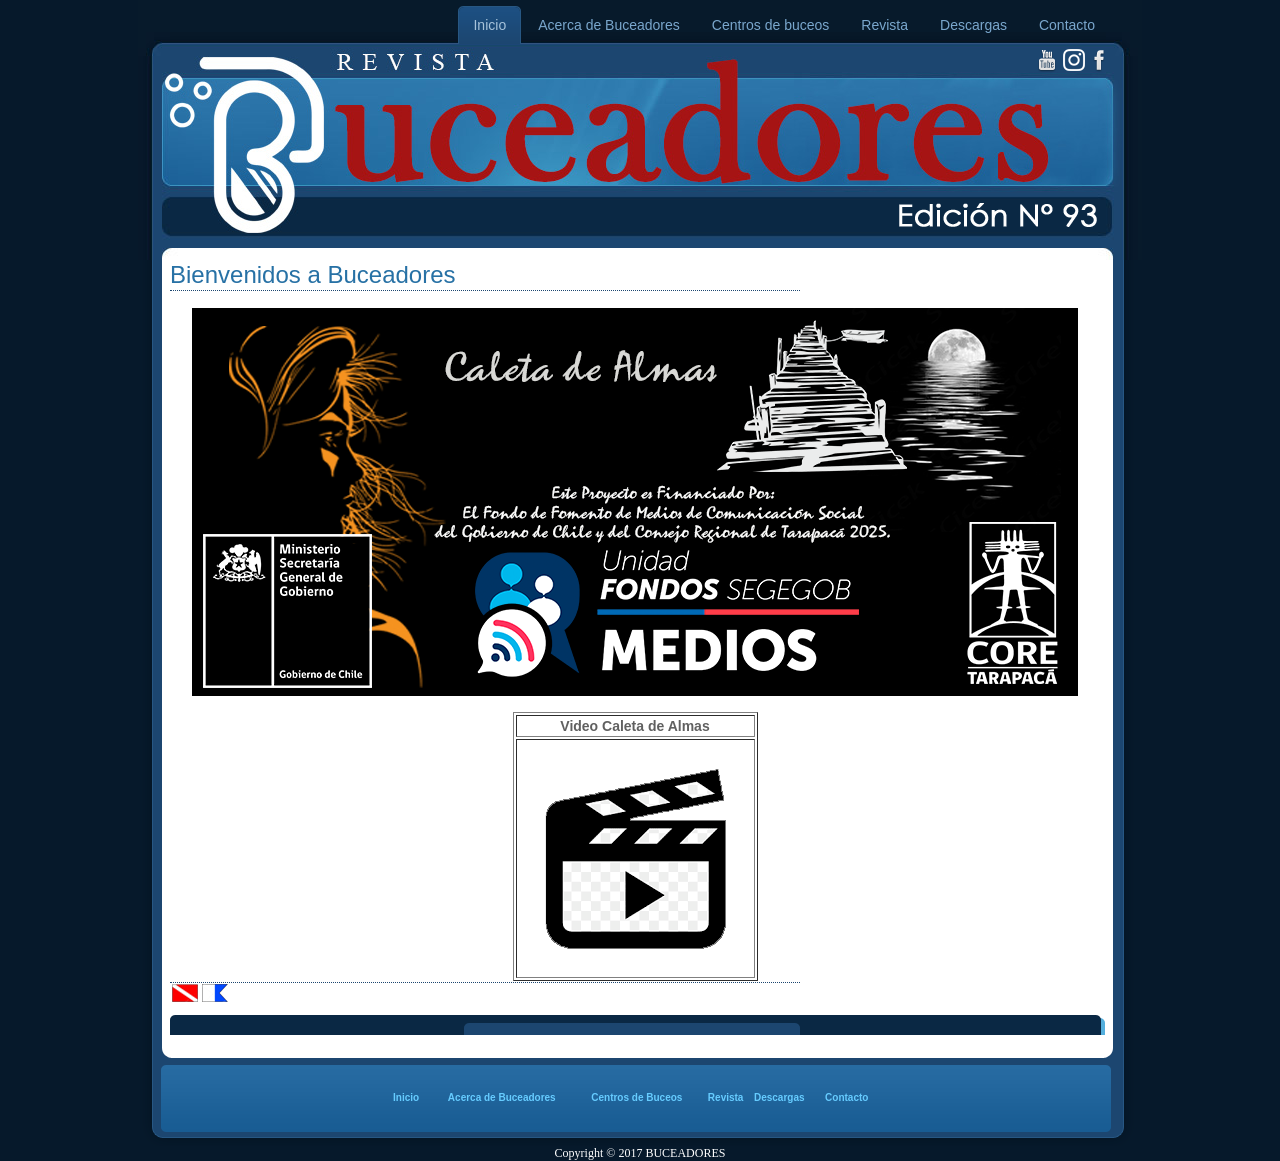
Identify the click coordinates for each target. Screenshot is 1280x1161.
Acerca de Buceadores (609, 25)
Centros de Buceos (636, 1097)
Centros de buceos (771, 25)
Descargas (973, 25)
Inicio (489, 25)
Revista (884, 25)
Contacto (1067, 25)
